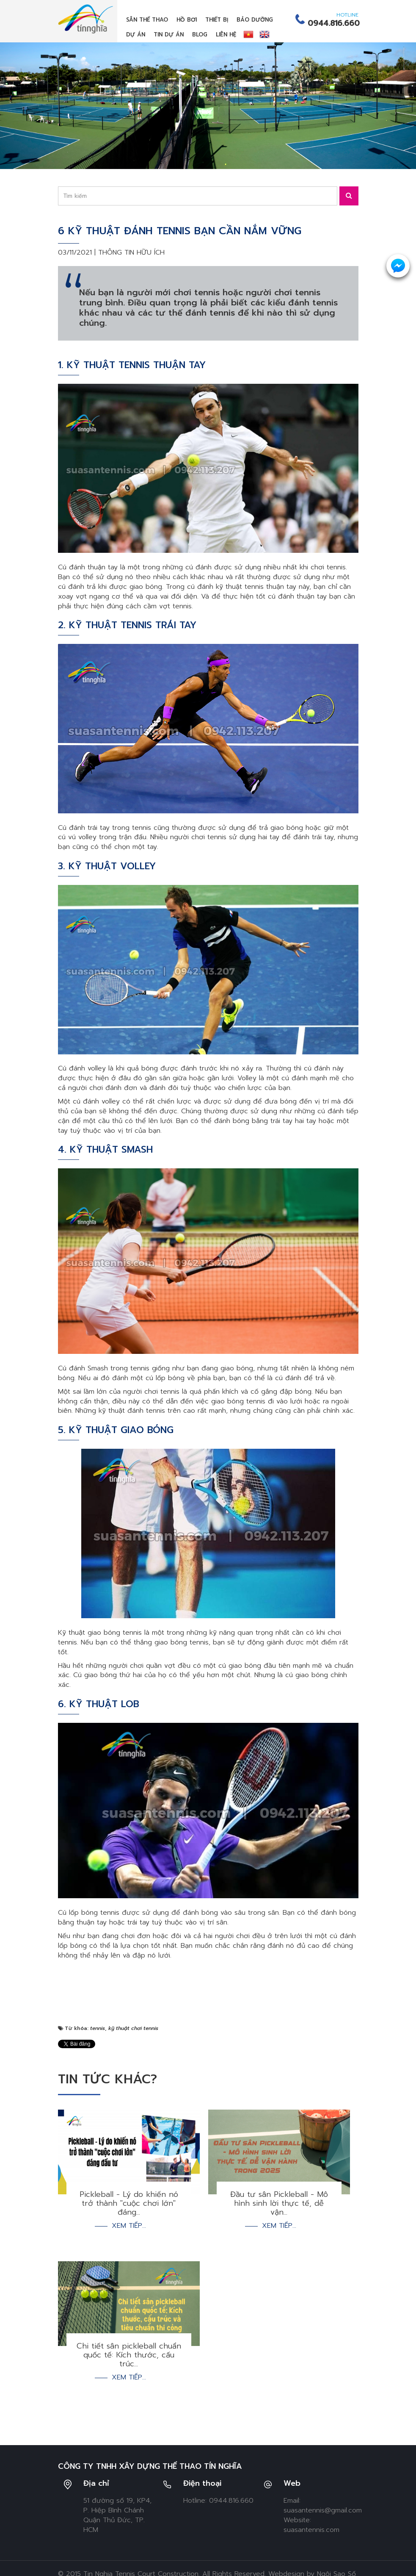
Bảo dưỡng (255, 20)
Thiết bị (216, 20)
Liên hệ (226, 35)
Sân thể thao (147, 20)
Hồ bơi (186, 20)
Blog (199, 35)
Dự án (135, 35)
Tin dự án (169, 35)
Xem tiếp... (129, 2226)
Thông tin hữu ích (131, 252)
